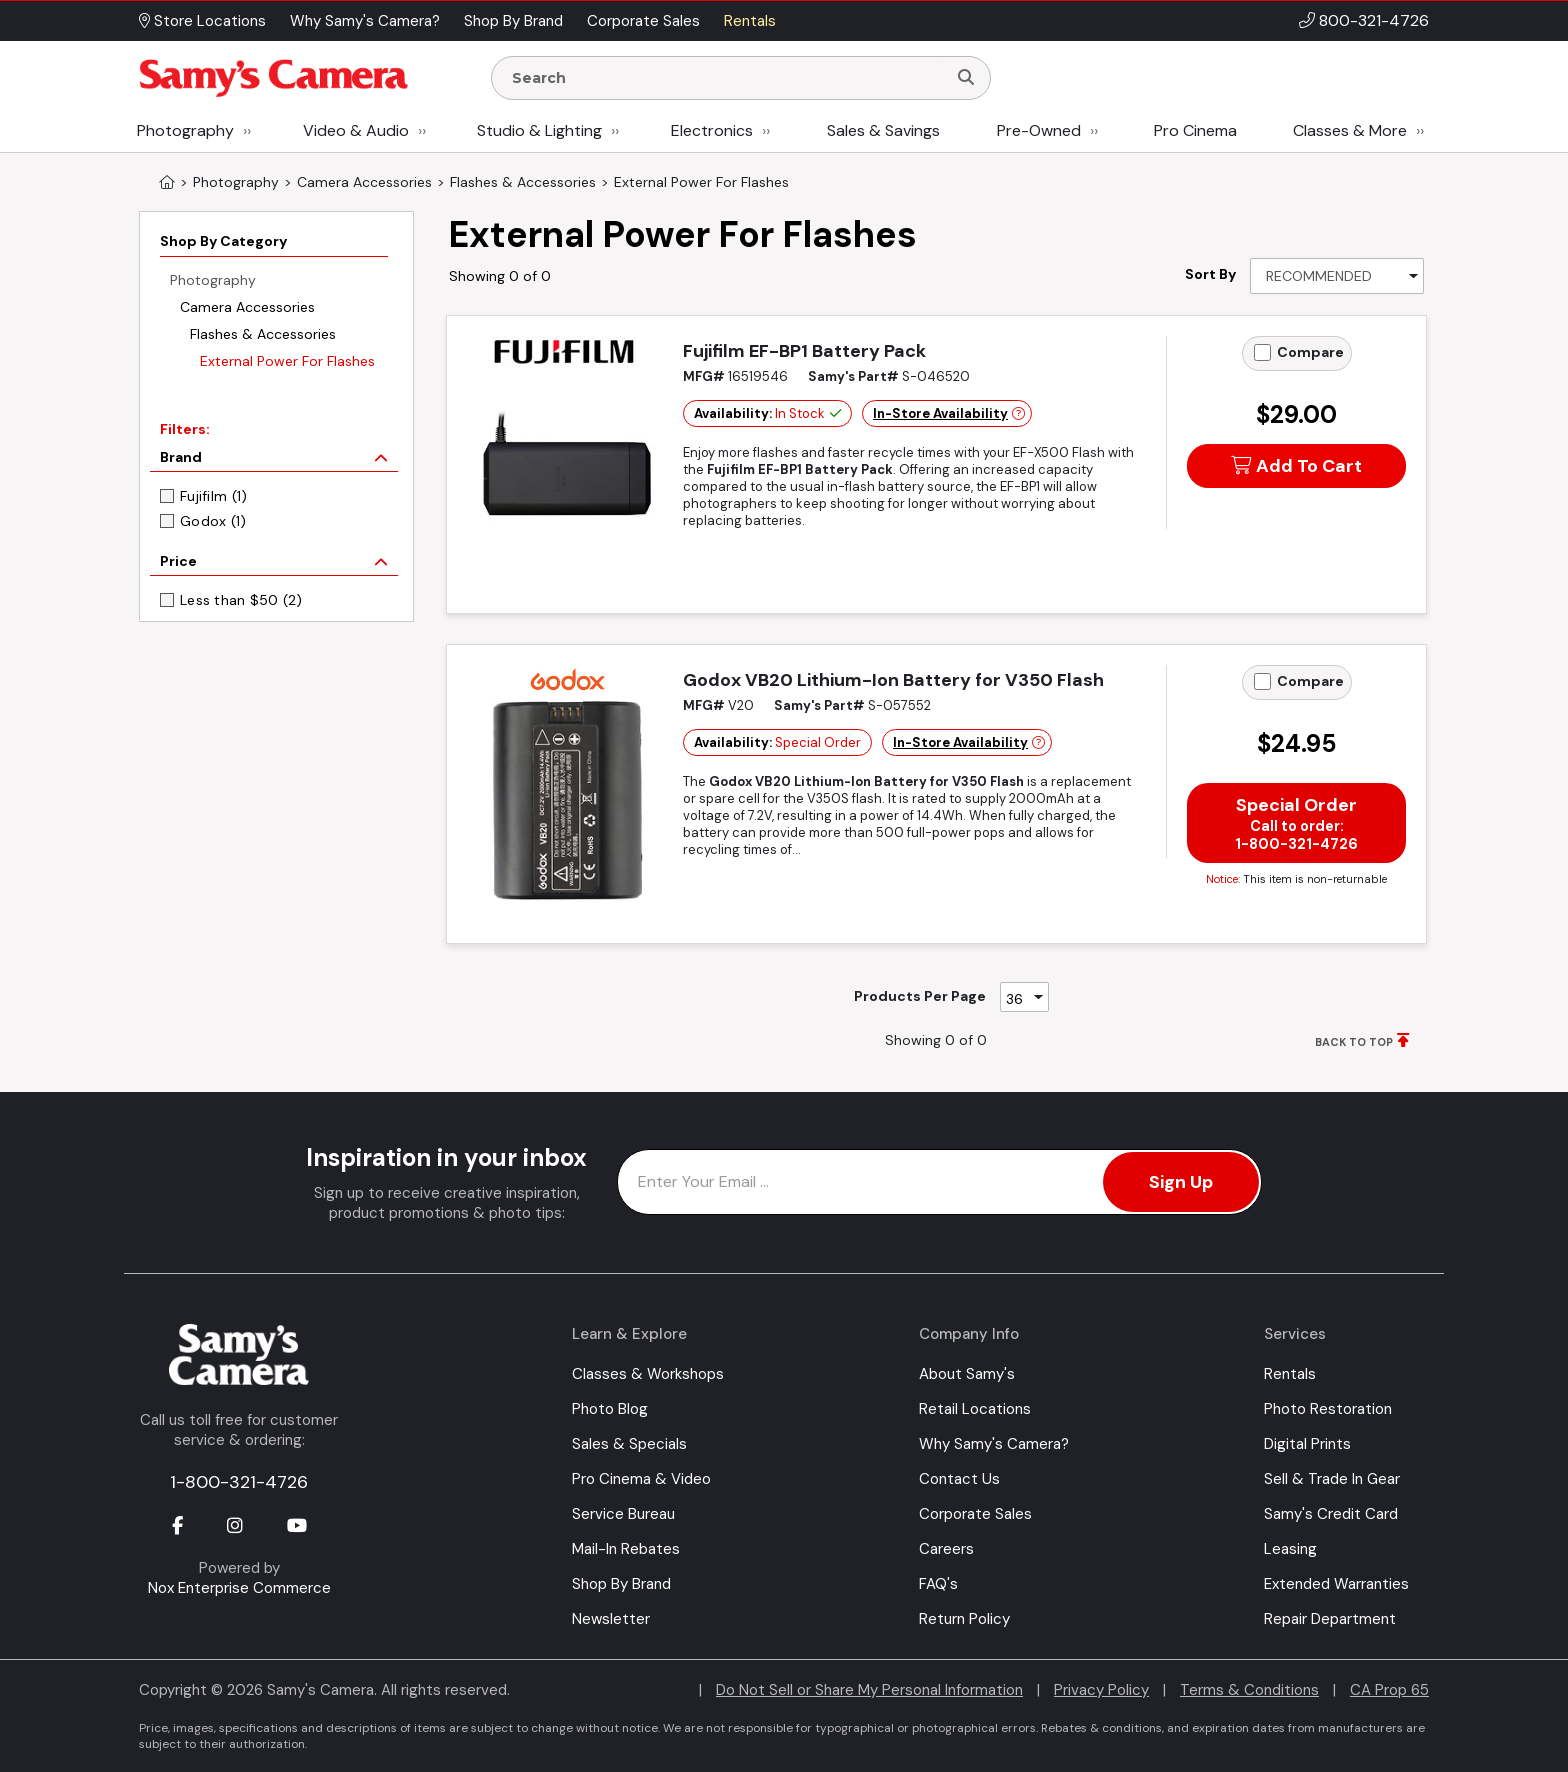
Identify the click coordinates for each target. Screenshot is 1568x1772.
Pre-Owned (1039, 130)
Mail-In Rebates (626, 1549)
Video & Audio (356, 130)
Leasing (1290, 1549)
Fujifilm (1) (213, 496)
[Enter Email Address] (939, 1182)
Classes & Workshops (648, 1374)
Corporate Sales (975, 1514)
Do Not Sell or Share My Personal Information (869, 1690)
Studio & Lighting (539, 130)
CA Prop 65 (1389, 1690)
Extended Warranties (1336, 1584)
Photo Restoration (1328, 1409)
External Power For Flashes (287, 361)
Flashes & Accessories (263, 334)
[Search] (966, 78)
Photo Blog (610, 1409)
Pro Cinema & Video (641, 1479)
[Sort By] (1337, 276)
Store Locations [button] (202, 21)
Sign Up (1181, 1182)
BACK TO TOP (1354, 1042)
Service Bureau (623, 1514)
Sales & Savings (883, 130)
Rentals (1290, 1374)
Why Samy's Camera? (994, 1444)
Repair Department (1330, 1619)
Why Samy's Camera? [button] (365, 21)
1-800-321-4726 (239, 1482)
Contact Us (959, 1479)
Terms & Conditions (1249, 1690)
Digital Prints (1307, 1444)
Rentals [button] (750, 21)
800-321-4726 (1374, 20)
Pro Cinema (1195, 130)
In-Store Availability (940, 413)
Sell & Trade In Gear (1332, 1479)
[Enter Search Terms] (727, 78)
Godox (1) (213, 521)
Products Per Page (920, 996)
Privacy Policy (1101, 1690)
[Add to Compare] (1262, 352)
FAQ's (938, 1584)
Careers (946, 1549)
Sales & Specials (629, 1444)
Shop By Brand (621, 1584)
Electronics (712, 130)
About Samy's (967, 1374)
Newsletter (611, 1619)
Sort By (1210, 274)
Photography (185, 130)
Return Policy (964, 1619)
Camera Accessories (247, 307)
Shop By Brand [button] (513, 21)
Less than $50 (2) (241, 600)
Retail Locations (975, 1409)
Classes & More (1350, 130)
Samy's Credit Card (1331, 1514)
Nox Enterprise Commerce (239, 1588)
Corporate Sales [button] (643, 21)
